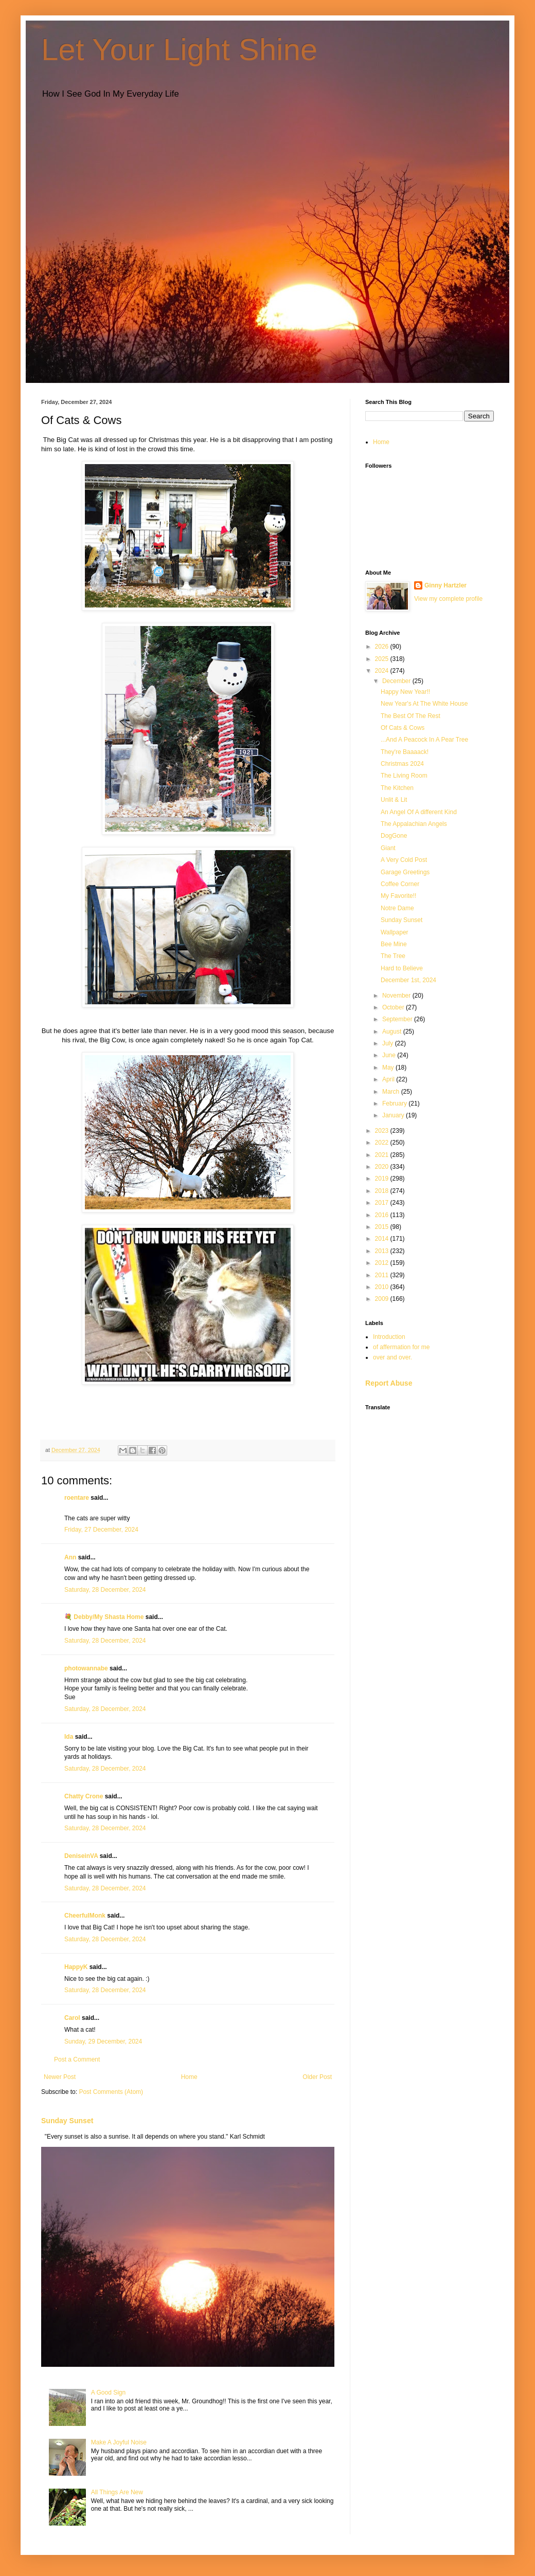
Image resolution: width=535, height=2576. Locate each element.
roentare (76, 1497)
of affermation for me (401, 1347)
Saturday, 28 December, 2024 (105, 1589)
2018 (382, 1190)
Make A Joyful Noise (119, 2442)
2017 (382, 1202)
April (389, 1079)
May (389, 1067)
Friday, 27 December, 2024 (101, 1529)
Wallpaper (394, 932)
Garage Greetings (405, 872)
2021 (382, 1154)
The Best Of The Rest (410, 716)
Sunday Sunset (67, 2121)
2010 (382, 1287)
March (391, 1091)
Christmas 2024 (402, 763)
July (388, 1043)
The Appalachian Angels (414, 823)
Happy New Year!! (405, 691)
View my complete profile (448, 598)
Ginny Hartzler (445, 585)
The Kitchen (397, 788)
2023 (382, 1130)
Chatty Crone (83, 1796)
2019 (382, 1178)
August (392, 1031)
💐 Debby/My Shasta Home (104, 1617)
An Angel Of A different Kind (419, 812)
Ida (68, 1736)
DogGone (394, 835)
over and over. (392, 1357)
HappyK (75, 1967)
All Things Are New (117, 2492)
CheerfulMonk (84, 1915)
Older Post (317, 2077)
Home (189, 2077)
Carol (72, 2017)
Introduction (389, 1336)
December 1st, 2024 (408, 980)
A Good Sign (108, 2392)
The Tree (393, 956)
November (397, 995)
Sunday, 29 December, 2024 (103, 2041)
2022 (382, 1142)
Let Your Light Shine (179, 49)
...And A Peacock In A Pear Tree (424, 739)
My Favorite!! (398, 895)
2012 (382, 1262)
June (389, 1055)
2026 (382, 646)
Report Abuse (388, 1383)
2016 (382, 1215)
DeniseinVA (81, 1856)
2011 (382, 1275)
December (397, 681)
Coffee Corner (400, 884)
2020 (382, 1166)
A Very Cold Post (404, 859)
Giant (388, 848)
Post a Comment (77, 2059)
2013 (382, 1251)
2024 (382, 670)
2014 (382, 1238)
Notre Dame (397, 908)
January (394, 1115)
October (394, 1007)
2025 (382, 659)
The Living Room (404, 775)
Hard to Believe (402, 968)
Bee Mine (394, 944)
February (395, 1103)
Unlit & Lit (394, 799)
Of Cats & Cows (402, 727)
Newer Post (60, 2077)
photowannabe (86, 1668)
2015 (382, 1226)
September (398, 1019)
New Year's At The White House (424, 703)
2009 (382, 1298)
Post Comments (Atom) (111, 2091)
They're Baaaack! (405, 752)
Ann (70, 1557)
